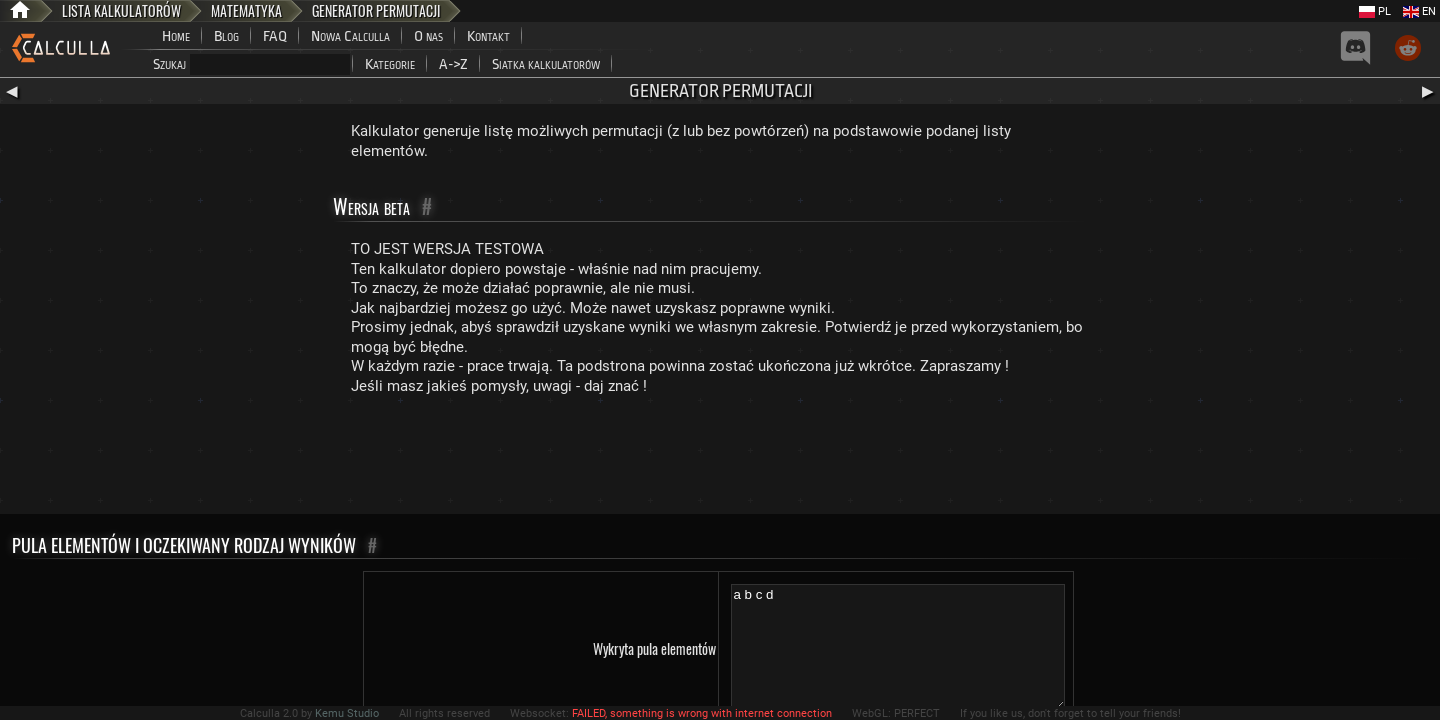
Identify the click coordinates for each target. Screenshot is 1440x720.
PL (1375, 11)
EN (1419, 11)
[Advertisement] (720, 459)
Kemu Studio (347, 713)
